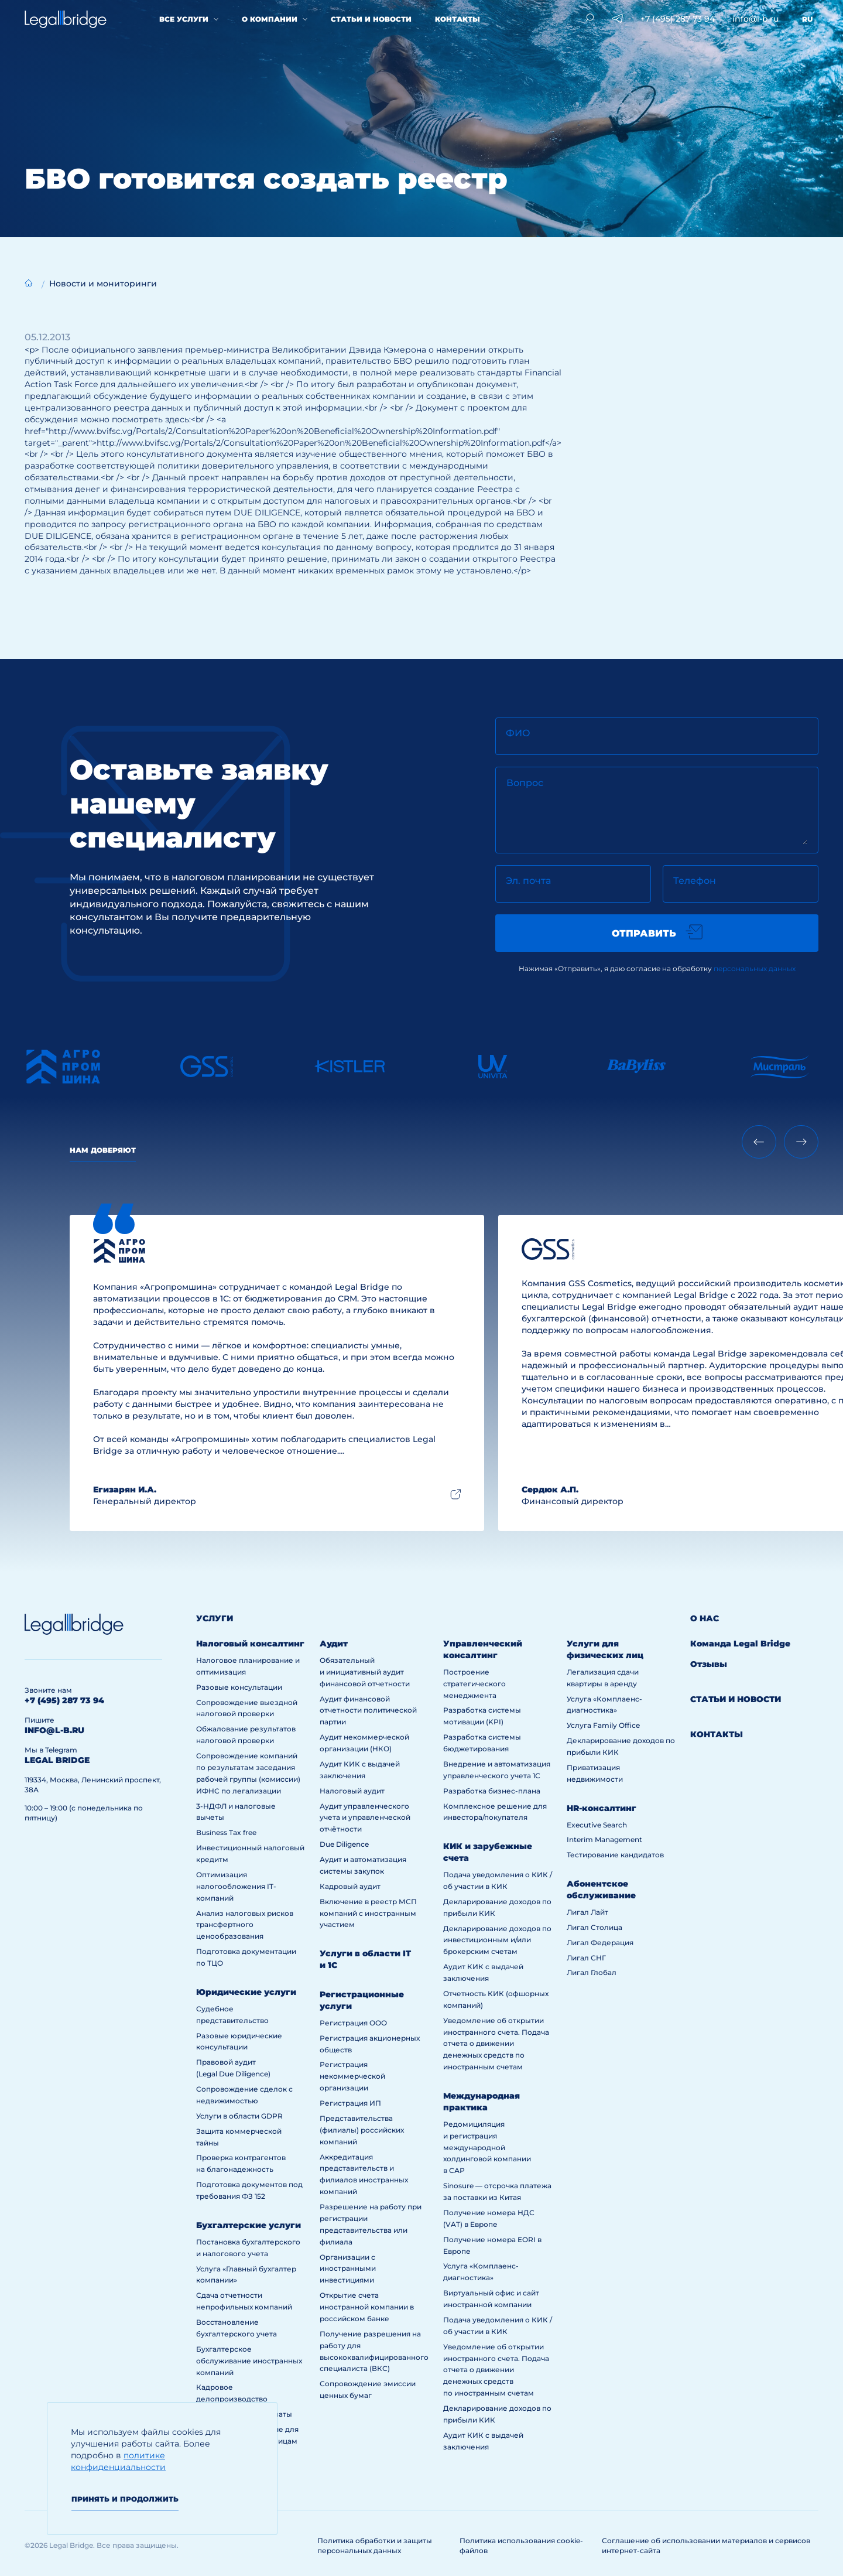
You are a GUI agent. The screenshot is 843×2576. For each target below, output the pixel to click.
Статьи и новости (371, 19)
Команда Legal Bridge (740, 1643)
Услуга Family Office (603, 1725)
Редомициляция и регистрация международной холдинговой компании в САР (487, 2147)
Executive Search (597, 1824)
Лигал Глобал (591, 1972)
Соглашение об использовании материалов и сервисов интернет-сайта (706, 2545)
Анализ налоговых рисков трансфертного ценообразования (244, 1925)
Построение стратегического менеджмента (474, 1684)
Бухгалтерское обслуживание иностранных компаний (249, 2361)
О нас (704, 1618)
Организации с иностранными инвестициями (348, 2269)
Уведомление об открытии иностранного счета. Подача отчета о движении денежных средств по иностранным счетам (496, 2044)
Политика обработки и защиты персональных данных (374, 2545)
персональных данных (755, 968)
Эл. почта (528, 880)
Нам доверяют (103, 1150)
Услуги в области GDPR (239, 2116)
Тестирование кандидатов (615, 1854)
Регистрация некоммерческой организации (352, 2076)
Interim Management (604, 1839)
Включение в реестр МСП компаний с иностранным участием (368, 1913)
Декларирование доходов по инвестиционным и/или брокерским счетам (497, 1940)
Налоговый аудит (352, 1790)
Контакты (457, 19)
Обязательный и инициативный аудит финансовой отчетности (365, 1672)
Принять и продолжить (125, 2499)
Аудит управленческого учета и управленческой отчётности (365, 1818)
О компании (269, 19)
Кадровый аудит (350, 1886)
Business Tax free (226, 1832)
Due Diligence (344, 1844)
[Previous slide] (759, 1142)
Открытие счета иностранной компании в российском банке (367, 2307)
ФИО (518, 733)
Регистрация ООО (353, 2022)
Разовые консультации (239, 1687)
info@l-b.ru (755, 18)
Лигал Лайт (587, 1912)
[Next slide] (801, 1142)
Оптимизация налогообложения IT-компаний (236, 1886)
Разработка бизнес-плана (491, 1790)
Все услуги (183, 19)
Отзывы (708, 1664)
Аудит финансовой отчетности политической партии (368, 1710)
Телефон (694, 880)
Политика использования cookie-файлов (521, 2545)
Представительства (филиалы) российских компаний (362, 2130)
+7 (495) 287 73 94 (677, 18)
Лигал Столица (594, 1927)
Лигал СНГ (586, 1957)
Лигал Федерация (600, 1942)
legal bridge (57, 1760)
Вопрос (524, 782)
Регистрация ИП (350, 2103)
